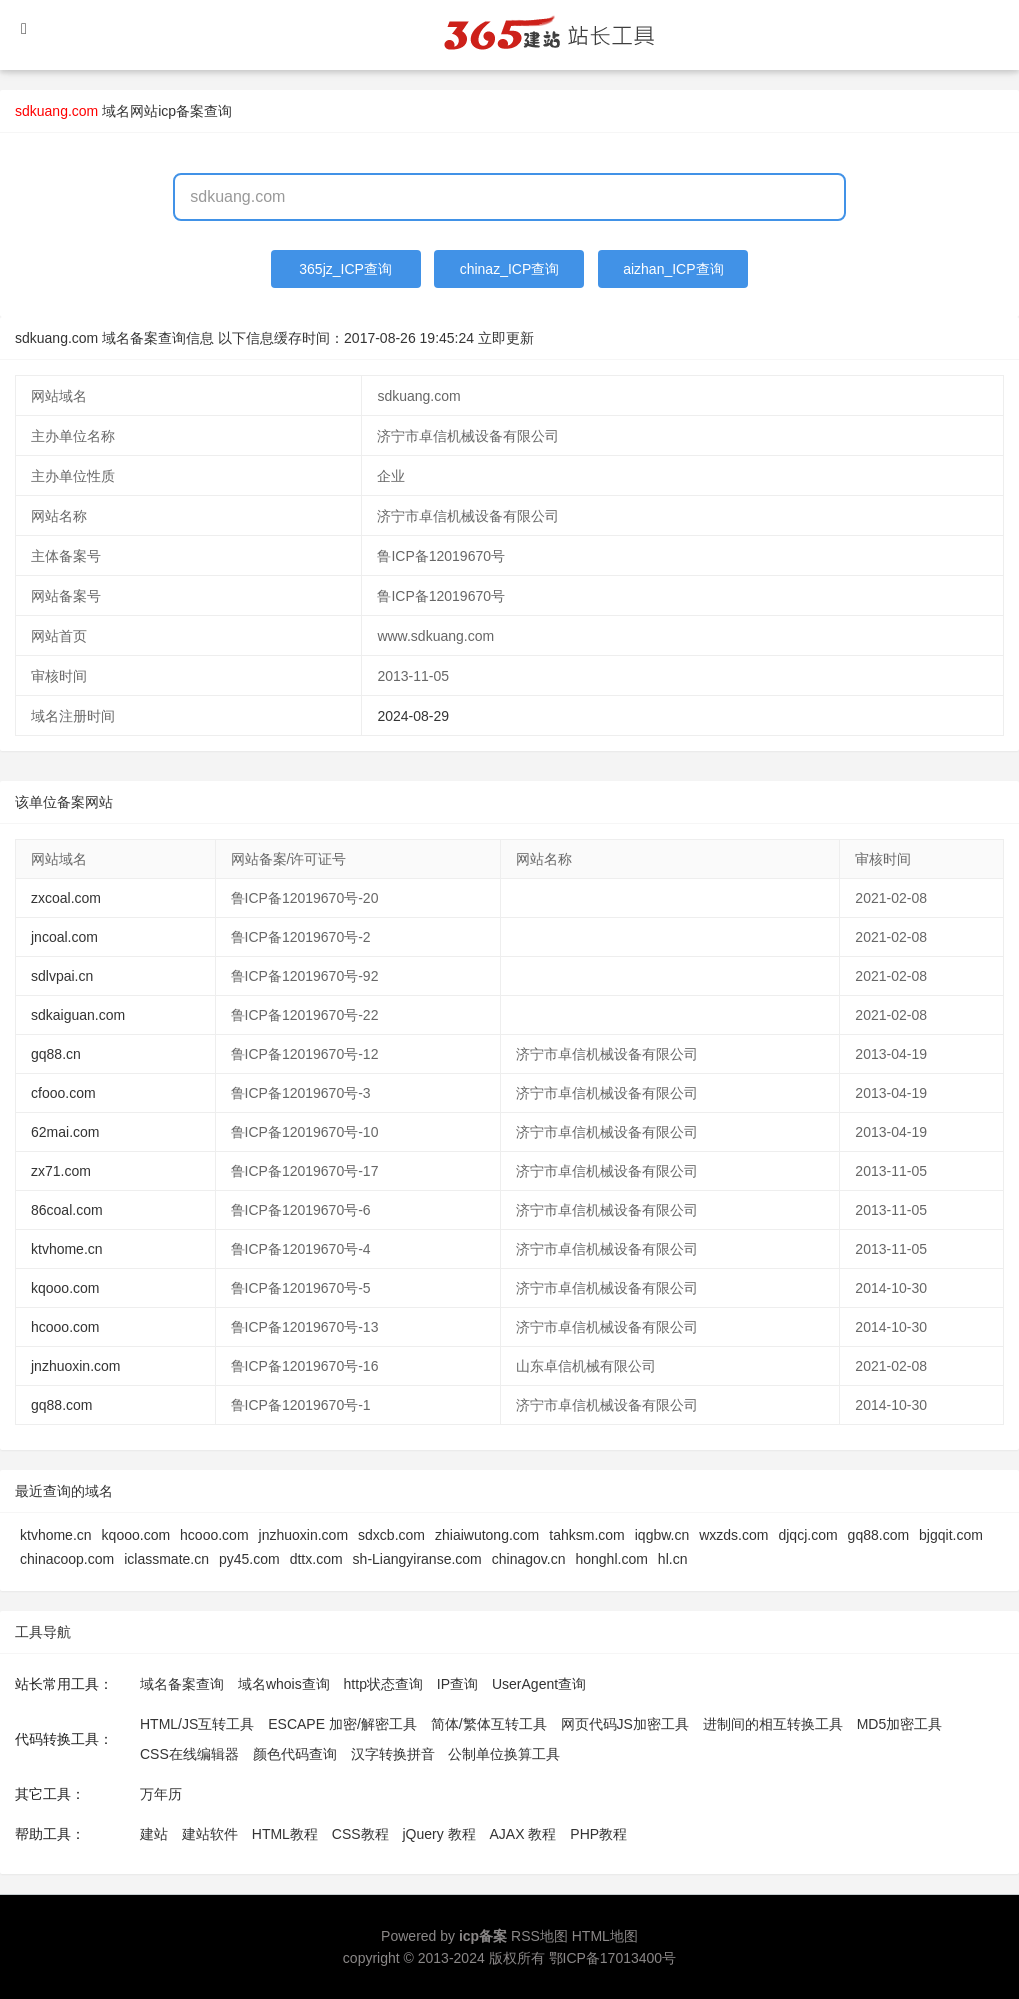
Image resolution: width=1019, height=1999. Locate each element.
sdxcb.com (391, 1535)
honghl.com (611, 1559)
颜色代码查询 (295, 1754)
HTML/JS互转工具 (197, 1724)
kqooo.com (65, 1288)
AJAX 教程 (523, 1834)
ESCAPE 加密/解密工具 (342, 1724)
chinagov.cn (529, 1559)
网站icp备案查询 (181, 111)
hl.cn (673, 1559)
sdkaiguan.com (78, 1015)
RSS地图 (539, 1936)
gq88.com (61, 1405)
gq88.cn (56, 1054)
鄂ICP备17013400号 (613, 1958)
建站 (154, 1834)
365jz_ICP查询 (345, 269)
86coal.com (67, 1210)
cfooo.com (63, 1093)
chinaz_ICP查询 (510, 269)
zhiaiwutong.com (487, 1535)
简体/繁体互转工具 (489, 1724)
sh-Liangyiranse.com (417, 1559)
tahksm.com (586, 1535)
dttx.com (316, 1559)
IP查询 (457, 1684)
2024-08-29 (413, 716)
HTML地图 (605, 1936)
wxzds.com (733, 1535)
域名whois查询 (284, 1684)
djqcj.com (807, 1535)
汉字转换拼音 (393, 1754)
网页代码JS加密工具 (625, 1724)
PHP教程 (598, 1834)
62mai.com (65, 1132)
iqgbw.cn (662, 1535)
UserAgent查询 (539, 1684)
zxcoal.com (66, 898)
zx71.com (61, 1171)
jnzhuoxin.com (76, 1366)
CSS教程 (360, 1834)
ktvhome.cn (67, 1249)
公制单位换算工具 (504, 1754)
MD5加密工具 (900, 1724)
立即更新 (506, 338)
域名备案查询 (182, 1684)
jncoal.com (64, 937)
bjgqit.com (951, 1535)
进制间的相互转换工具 (773, 1724)
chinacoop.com (67, 1559)
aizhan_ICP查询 (673, 269)
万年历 (161, 1794)
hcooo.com (65, 1327)
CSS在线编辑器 (189, 1754)
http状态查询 (383, 1684)
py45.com (249, 1559)
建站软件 (210, 1834)
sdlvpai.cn (62, 976)
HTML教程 (285, 1834)
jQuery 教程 (438, 1834)
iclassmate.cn (166, 1559)
